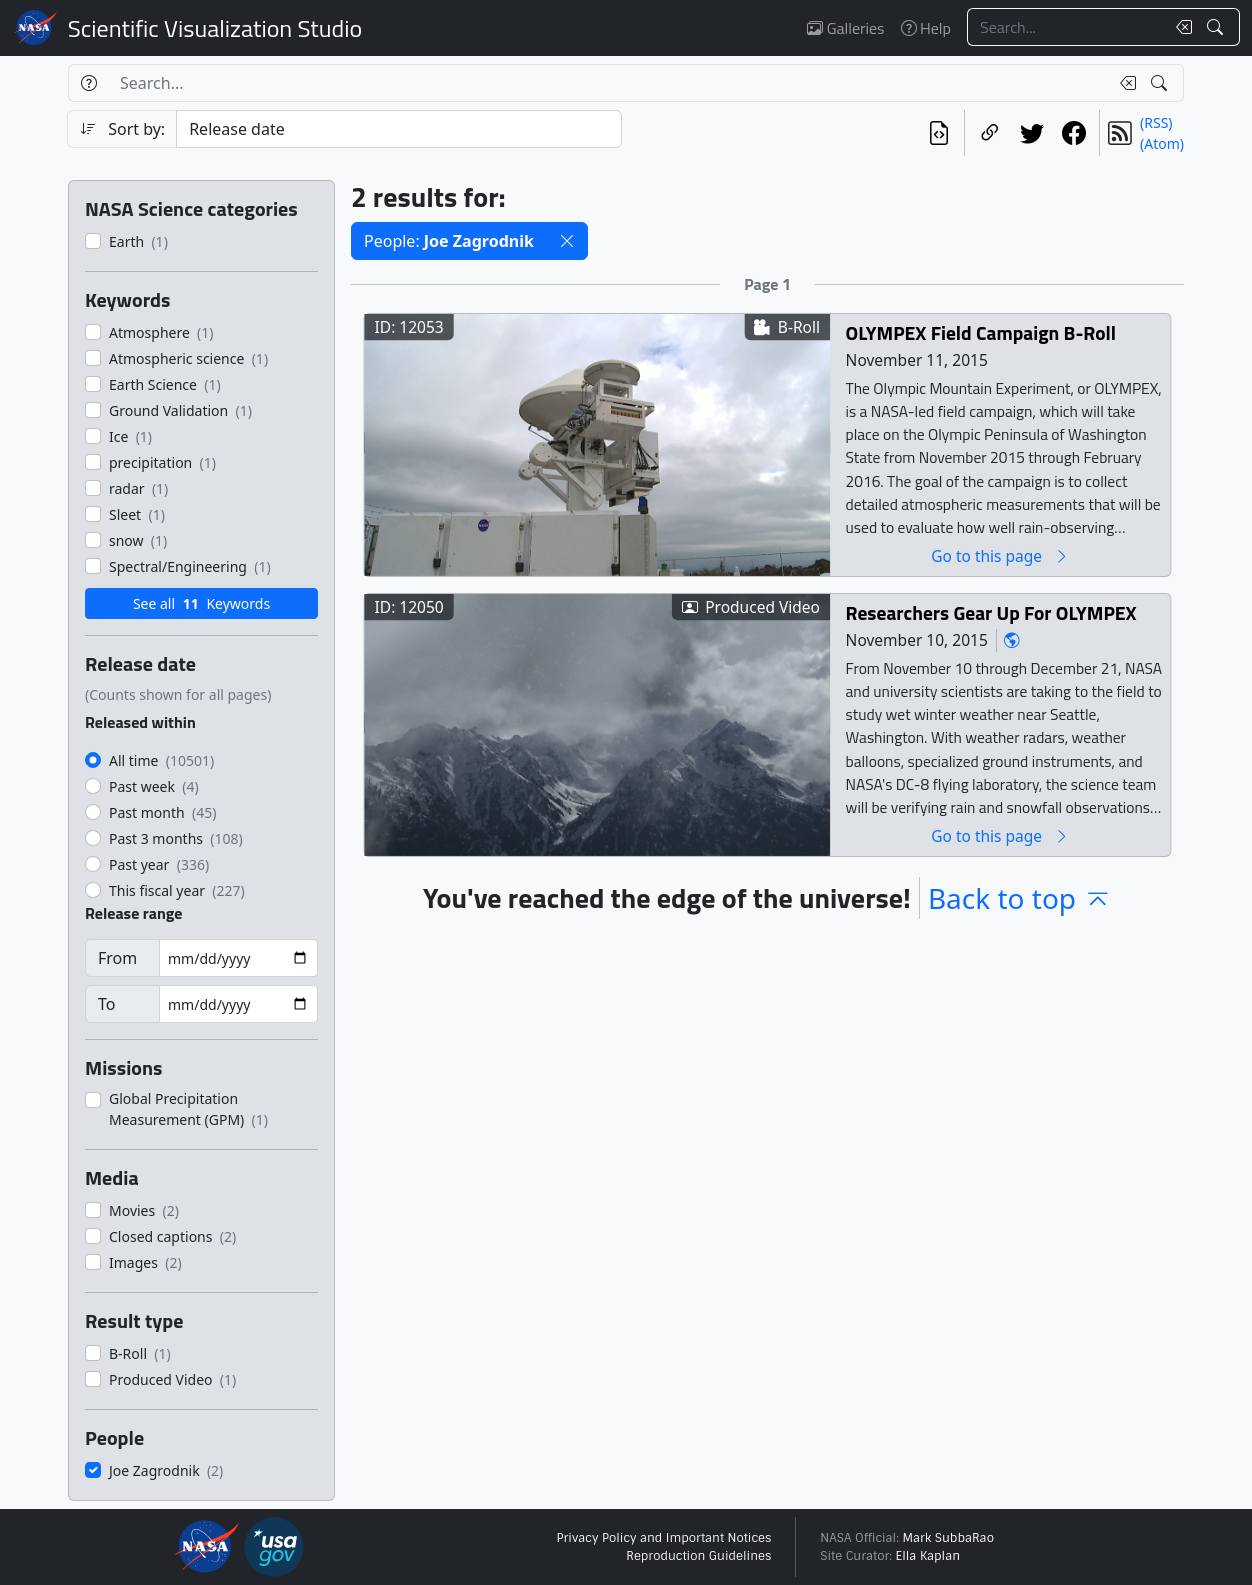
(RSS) (1156, 122)
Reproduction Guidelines (698, 1556)
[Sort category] (399, 129)
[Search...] (1066, 27)
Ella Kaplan (928, 1556)
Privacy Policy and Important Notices (663, 1538)
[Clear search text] (1180, 27)
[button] (567, 241)
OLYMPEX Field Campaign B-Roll (981, 332)
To (106, 1004)
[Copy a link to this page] (990, 133)
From (117, 958)
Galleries (845, 28)
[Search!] (1217, 27)
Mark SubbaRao (948, 1538)
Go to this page (1000, 555)
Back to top (1020, 898)
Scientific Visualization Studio (215, 28)
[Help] (88, 83)
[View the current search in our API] (939, 133)
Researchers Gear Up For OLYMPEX (991, 612)
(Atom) (1162, 143)
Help (926, 28)
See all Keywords (201, 603)
